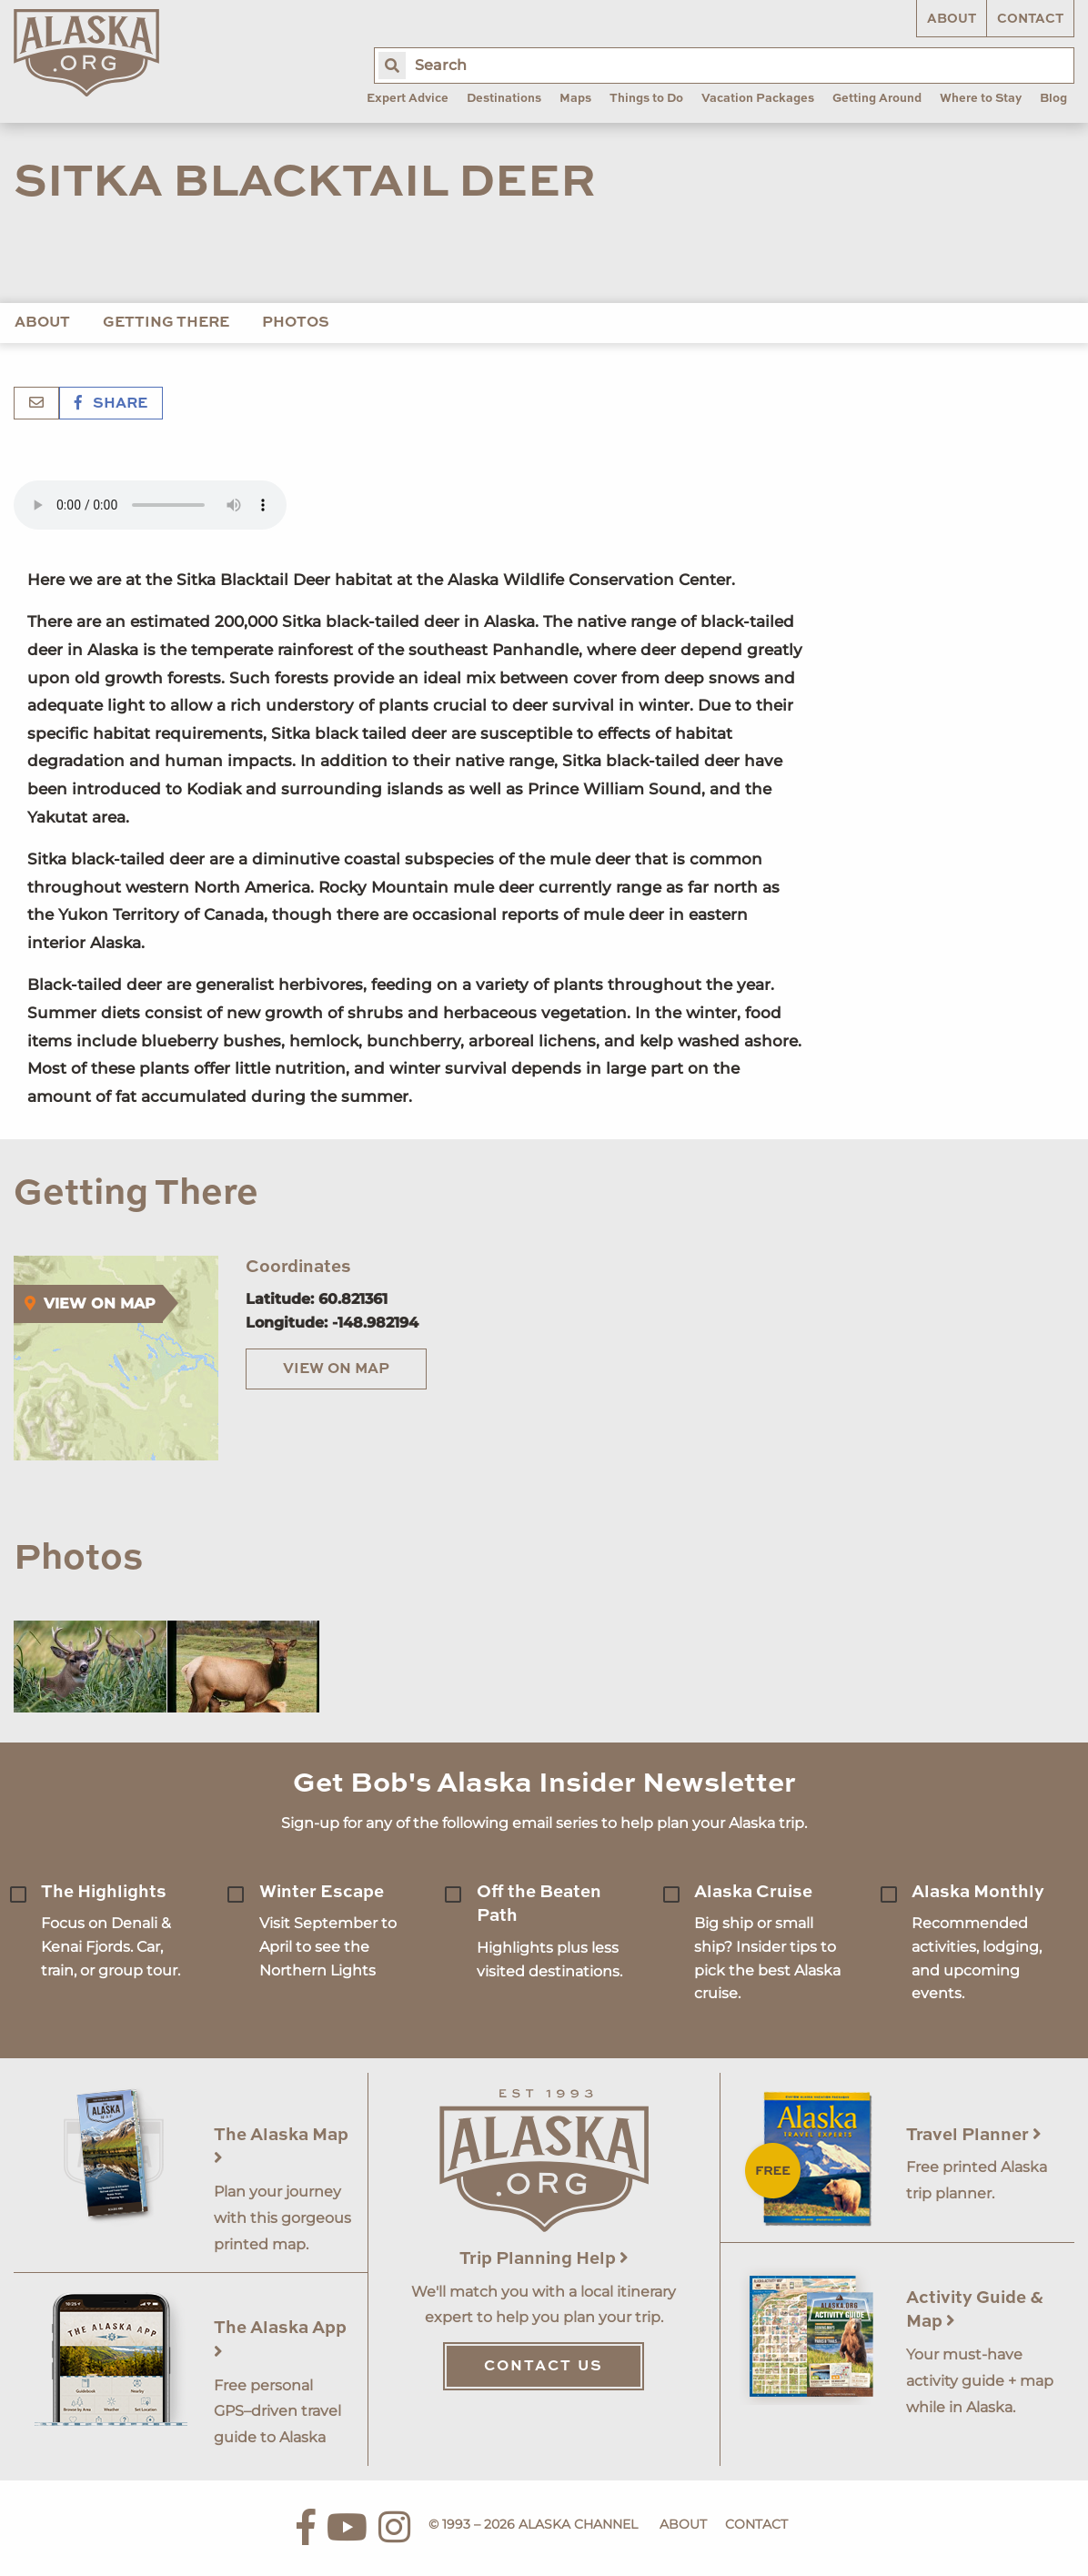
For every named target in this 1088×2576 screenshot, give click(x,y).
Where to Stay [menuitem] (981, 99)
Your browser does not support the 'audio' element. (150, 505)
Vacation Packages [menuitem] (757, 99)
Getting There (166, 323)
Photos (295, 323)
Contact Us (543, 2366)
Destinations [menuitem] (504, 99)
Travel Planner (974, 2135)
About (951, 19)
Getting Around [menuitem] (877, 99)
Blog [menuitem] (1053, 99)
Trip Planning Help (544, 2259)
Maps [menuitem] (575, 99)
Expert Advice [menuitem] (407, 99)
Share (111, 404)
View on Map (336, 1369)
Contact (1030, 19)
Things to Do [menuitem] (646, 99)
